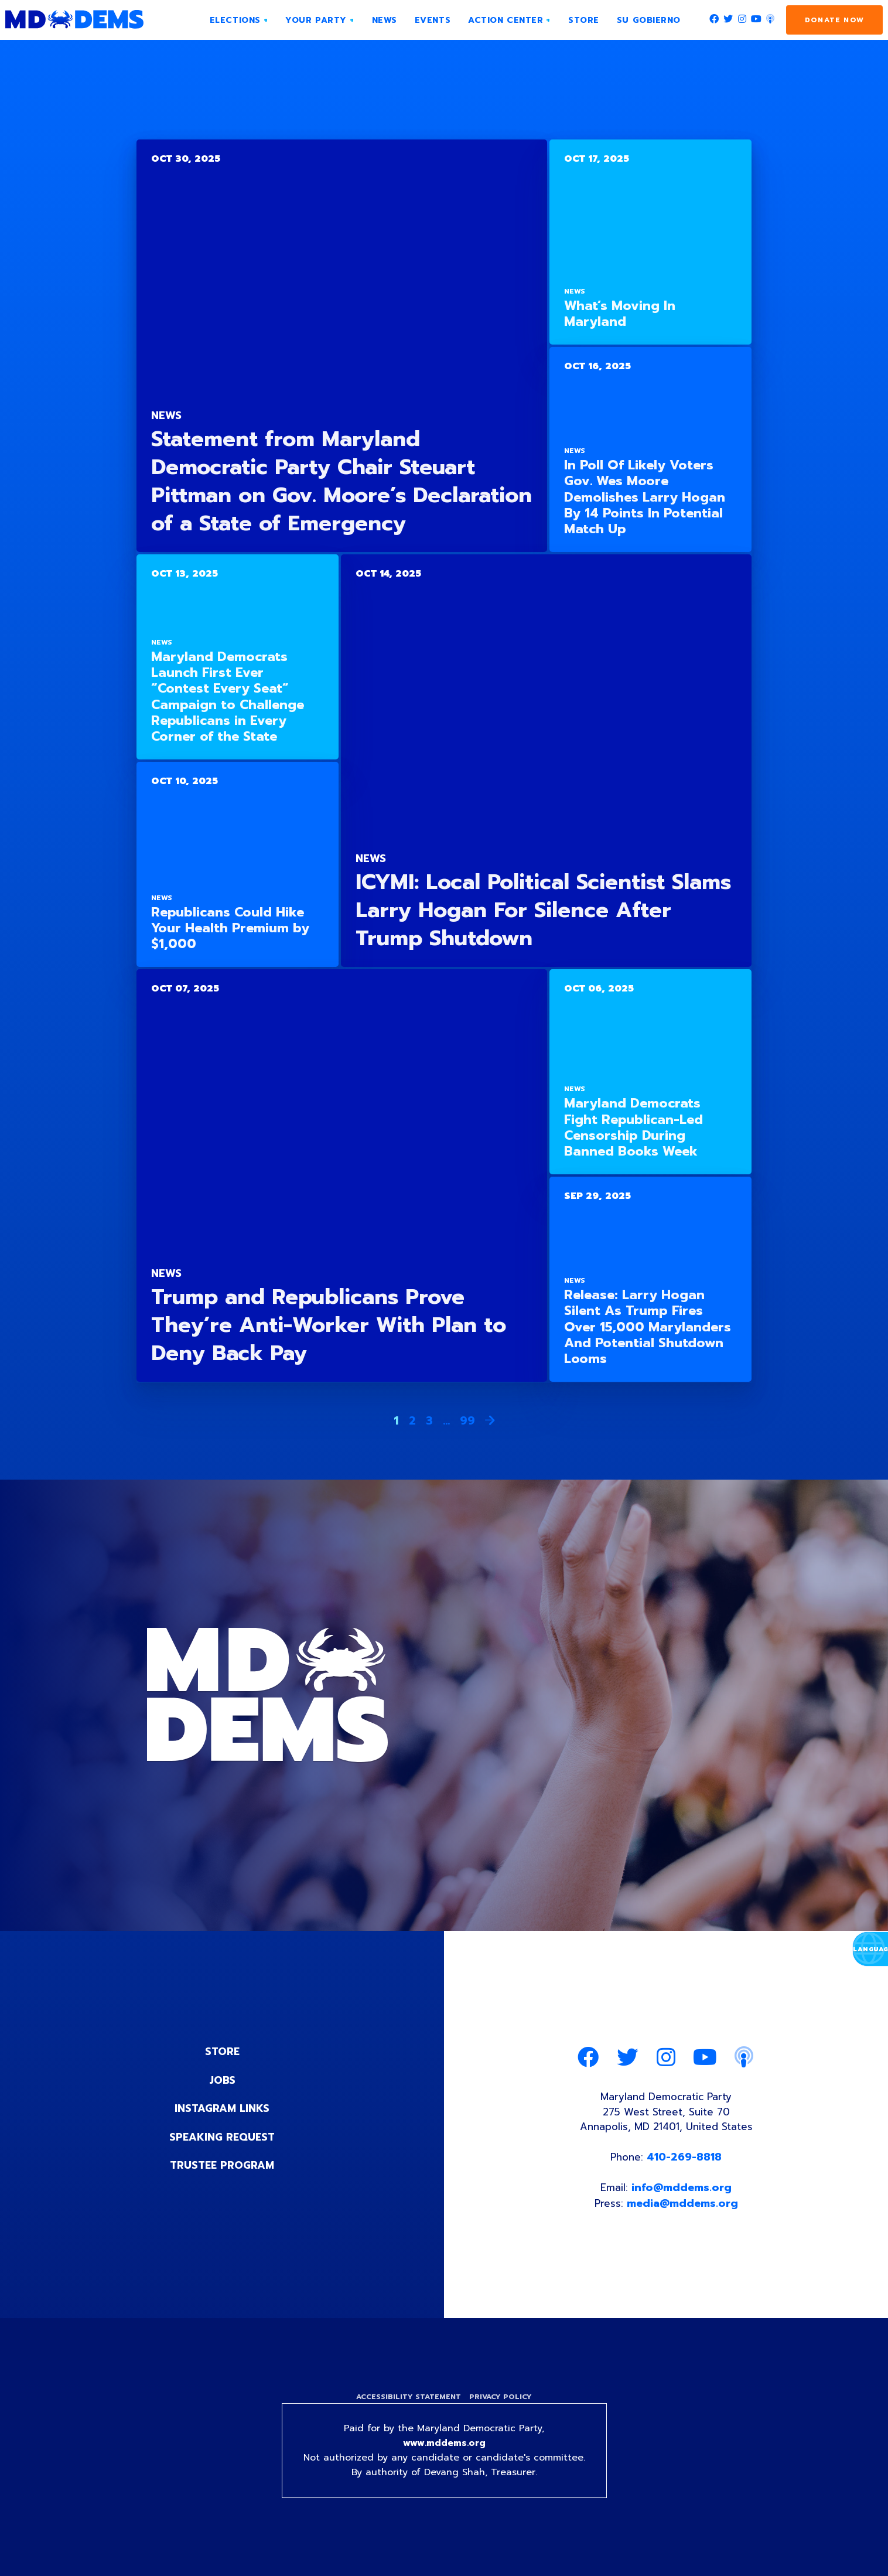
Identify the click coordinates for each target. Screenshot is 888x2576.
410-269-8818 (685, 2160)
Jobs (222, 2079)
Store (222, 2051)
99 (467, 1420)
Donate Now (834, 20)
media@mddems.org (683, 2208)
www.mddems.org (444, 2450)
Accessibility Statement (407, 2402)
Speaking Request (222, 2136)
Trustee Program (222, 2164)
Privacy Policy (501, 2402)
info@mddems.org (682, 2192)
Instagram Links (222, 2108)
